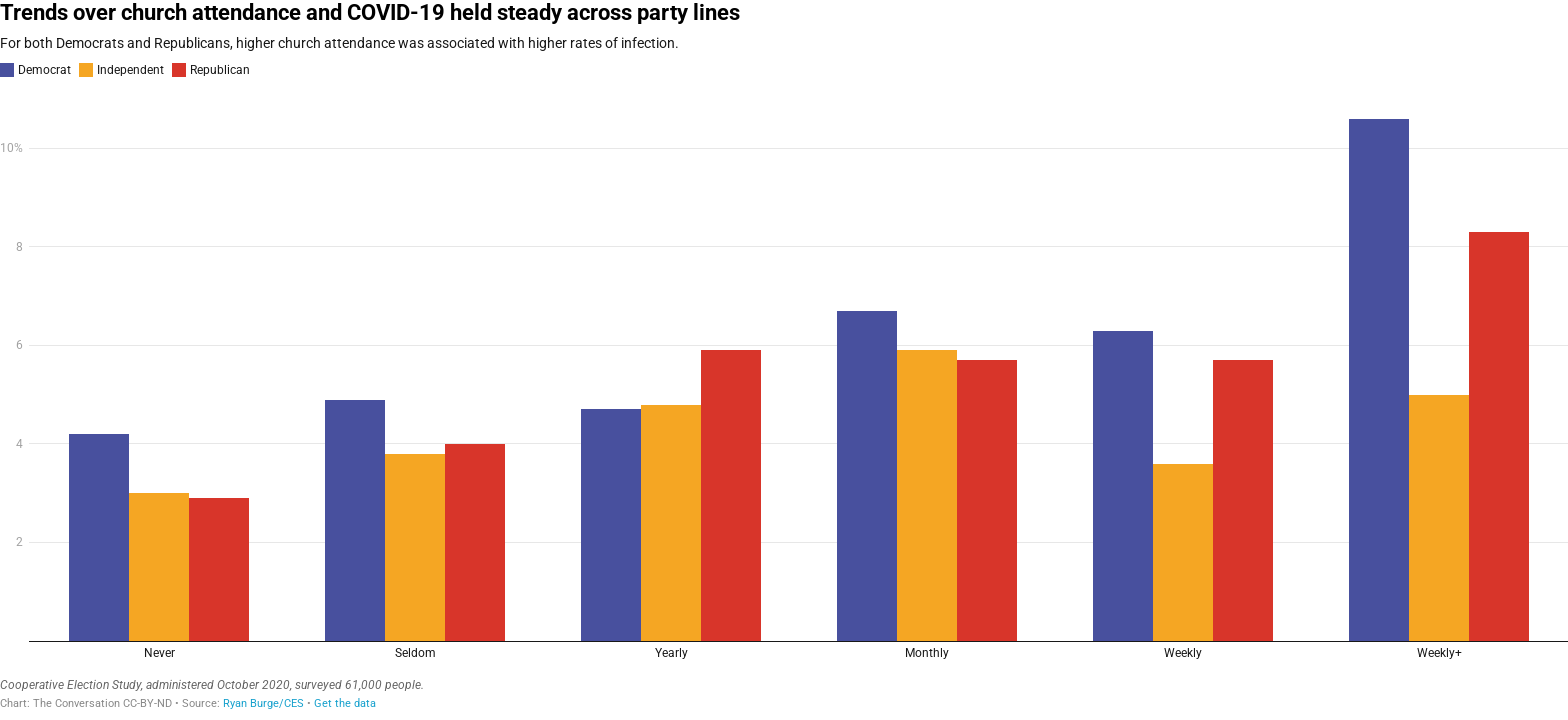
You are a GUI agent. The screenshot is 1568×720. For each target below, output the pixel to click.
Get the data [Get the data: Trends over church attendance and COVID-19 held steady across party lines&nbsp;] (345, 703)
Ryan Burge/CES (263, 703)
